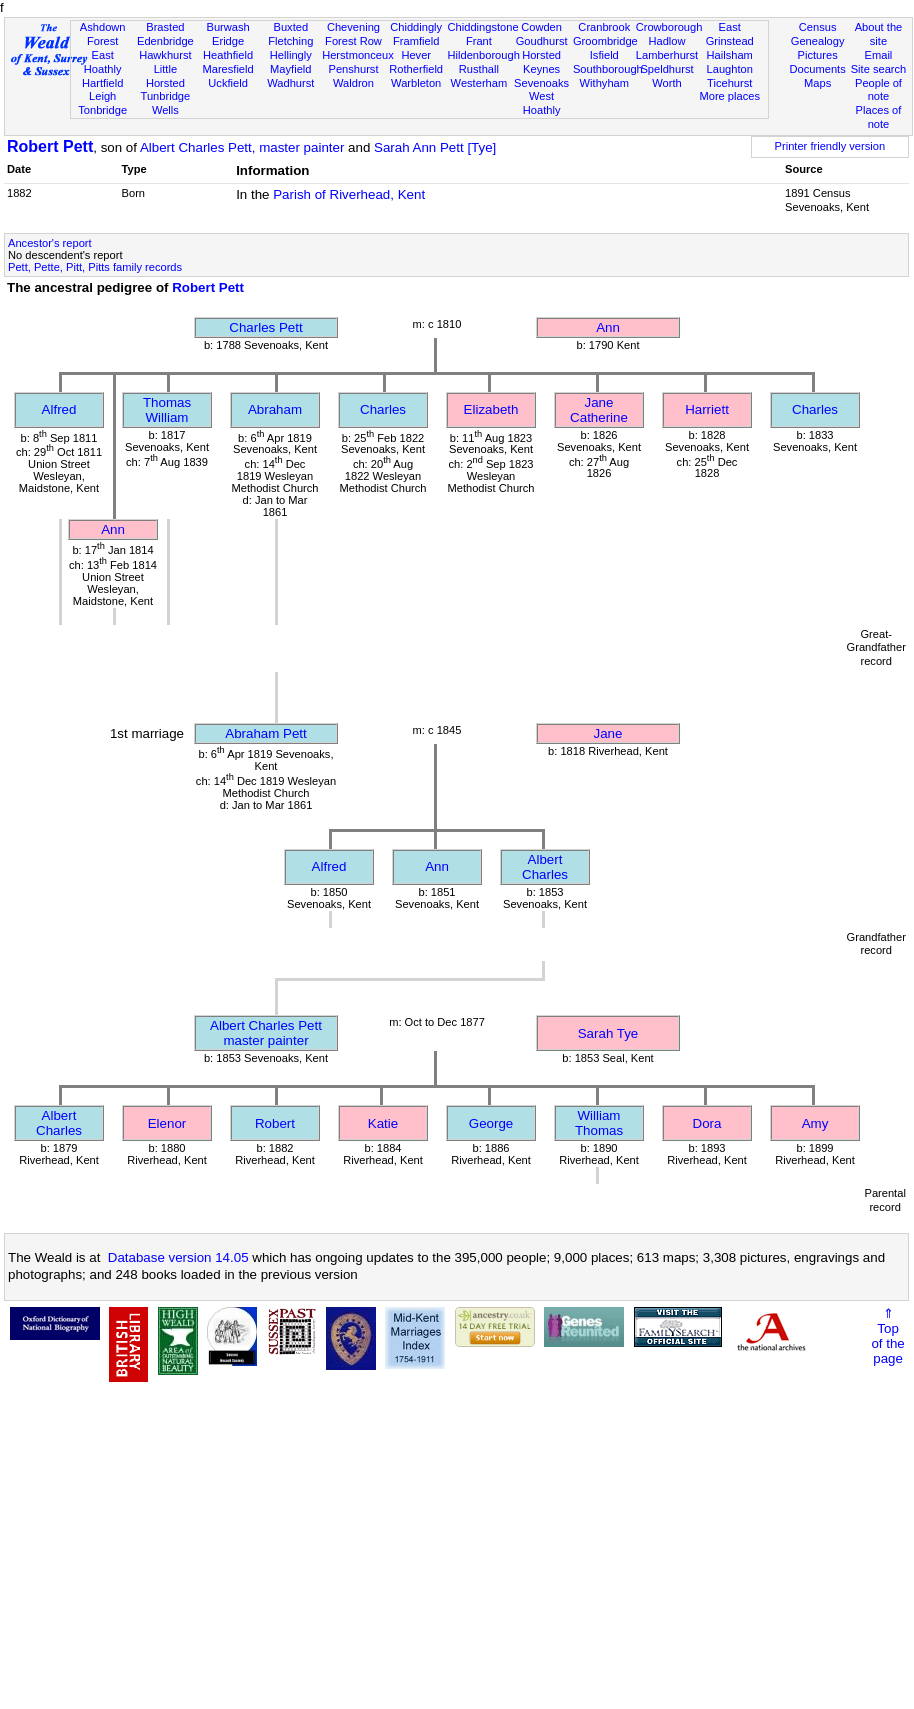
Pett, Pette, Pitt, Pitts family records (95, 267)
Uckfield (228, 83)
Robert (275, 1123)
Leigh (102, 96)
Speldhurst (666, 69)
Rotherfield (416, 69)
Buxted (290, 27)
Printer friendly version (830, 146)
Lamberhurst (667, 55)
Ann (608, 327)
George (491, 1123)
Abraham (275, 409)
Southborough (608, 69)
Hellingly (291, 55)
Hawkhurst (165, 55)
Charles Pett (265, 327)
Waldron (353, 83)
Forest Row (353, 41)
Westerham (479, 83)
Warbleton (416, 83)
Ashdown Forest (103, 34)
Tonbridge (102, 110)
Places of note (879, 117)
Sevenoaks (541, 83)
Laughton (730, 69)
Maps (817, 83)
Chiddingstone (483, 27)
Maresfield (227, 69)
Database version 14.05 (178, 1257)
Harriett (707, 409)
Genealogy (818, 41)
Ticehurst (729, 83)
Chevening (353, 27)
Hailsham (730, 55)
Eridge (228, 41)
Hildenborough (484, 55)
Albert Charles (545, 867)
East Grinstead (730, 34)
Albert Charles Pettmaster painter (266, 1033)
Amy (815, 1123)
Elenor (167, 1123)
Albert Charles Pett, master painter (242, 147)
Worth (666, 83)
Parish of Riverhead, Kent (349, 194)
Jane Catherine (599, 410)
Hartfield (102, 83)
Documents (818, 69)
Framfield (416, 41)
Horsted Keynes (541, 62)
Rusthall (479, 69)
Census (818, 27)
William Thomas (599, 1123)
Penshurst (353, 69)
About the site (879, 34)
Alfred (59, 409)
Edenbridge (165, 41)
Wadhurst (290, 83)
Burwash (227, 27)
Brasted (165, 27)
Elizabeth (491, 409)
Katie (383, 1123)
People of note (878, 90)
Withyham (604, 83)
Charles (383, 409)
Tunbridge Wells (166, 103)
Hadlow (666, 41)
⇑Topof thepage (887, 1336)
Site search (879, 69)
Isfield (604, 55)
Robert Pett (50, 146)
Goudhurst (542, 41)
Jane (608, 733)
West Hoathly (542, 103)
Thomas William (167, 410)
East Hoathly (103, 62)
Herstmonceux (358, 55)
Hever (416, 55)
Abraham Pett (266, 733)
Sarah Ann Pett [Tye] (435, 147)
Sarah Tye (608, 1033)
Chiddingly (416, 27)
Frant (479, 41)
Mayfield (290, 69)
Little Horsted (165, 76)
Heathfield (228, 55)
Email (879, 55)
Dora (707, 1123)
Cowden (541, 27)
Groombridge (605, 41)
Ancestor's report (50, 243)
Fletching (290, 41)
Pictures (818, 55)
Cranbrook (604, 27)
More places (729, 96)
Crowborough (669, 27)
